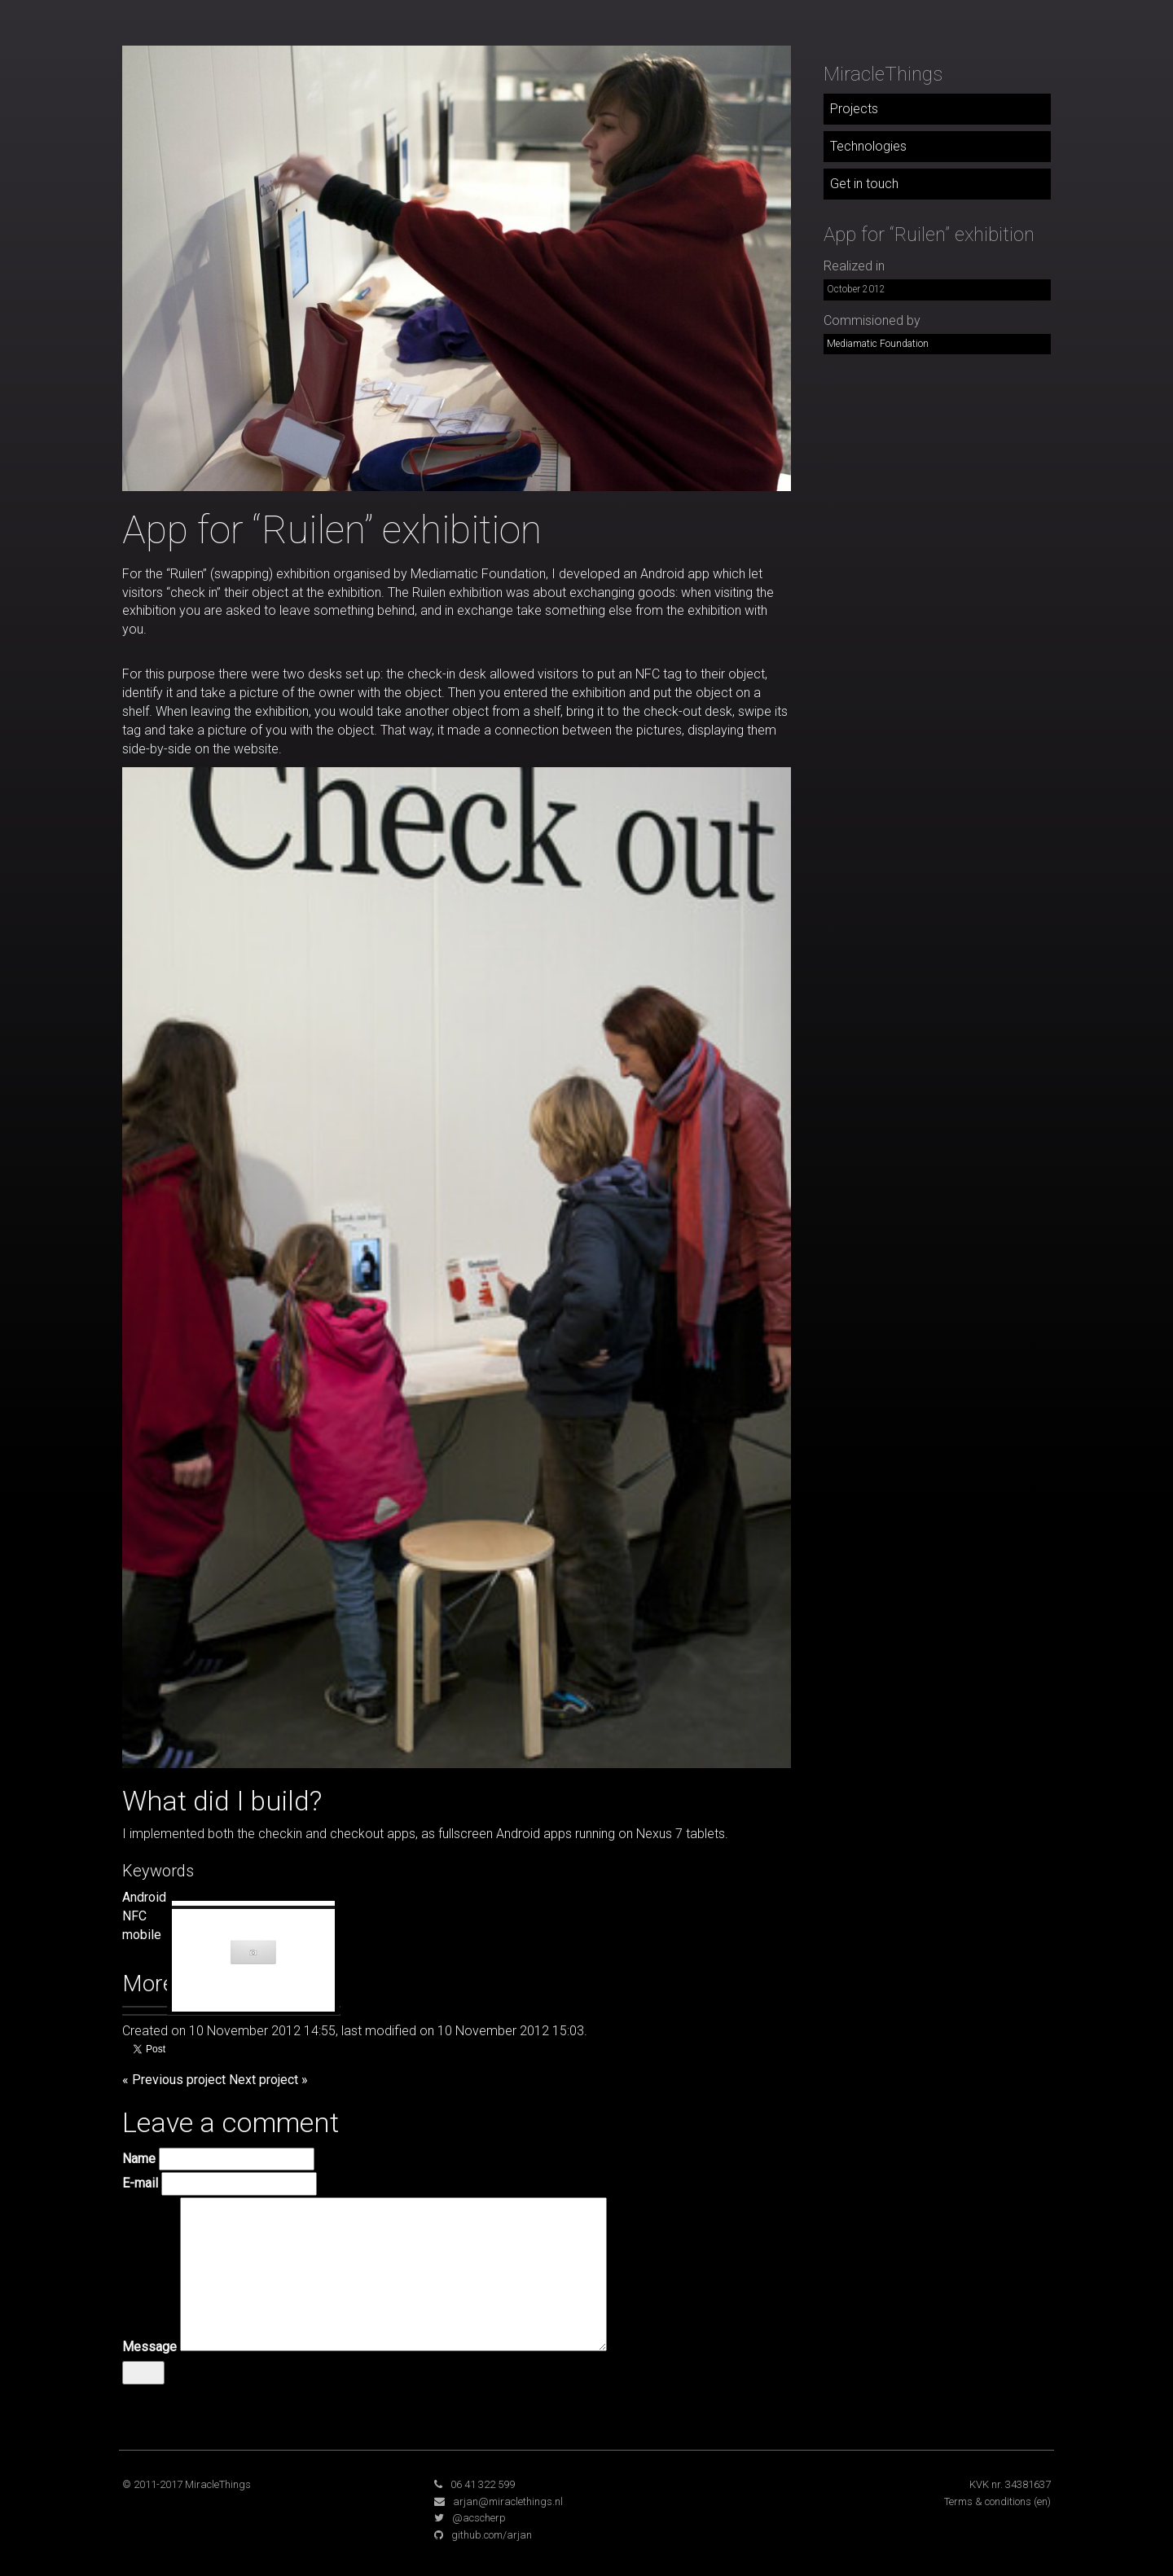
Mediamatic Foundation (878, 343)
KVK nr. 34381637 (1010, 2484)
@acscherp (479, 2518)
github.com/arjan (491, 2535)
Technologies (868, 146)
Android (144, 1897)
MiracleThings (883, 74)
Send (143, 2372)
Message (149, 2346)
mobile (141, 1934)
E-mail (140, 2183)
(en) (1042, 2501)
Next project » (268, 2079)
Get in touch (864, 183)
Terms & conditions (987, 2501)
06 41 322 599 (482, 2484)
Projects (854, 108)
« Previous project (174, 2079)
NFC (134, 1916)
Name (139, 2158)
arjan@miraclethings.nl (508, 2501)
